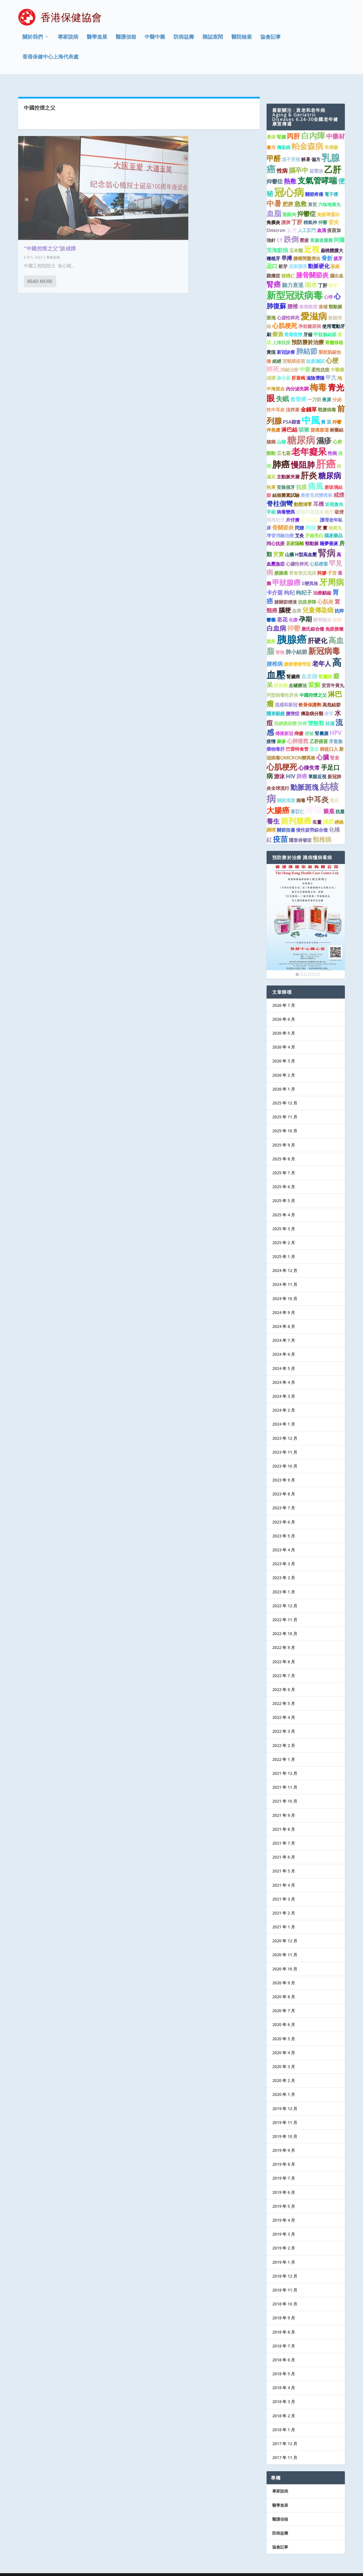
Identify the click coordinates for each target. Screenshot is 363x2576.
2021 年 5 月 (283, 1860)
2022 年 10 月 (284, 1623)
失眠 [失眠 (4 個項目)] (282, 387)
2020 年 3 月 (283, 2056)
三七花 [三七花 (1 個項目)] (283, 443)
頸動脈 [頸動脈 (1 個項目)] (312, 533)
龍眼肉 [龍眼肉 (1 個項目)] (289, 204)
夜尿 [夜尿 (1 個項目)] (326, 389)
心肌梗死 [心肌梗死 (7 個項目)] (282, 756)
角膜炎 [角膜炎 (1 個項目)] (273, 212)
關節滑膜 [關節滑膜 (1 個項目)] (286, 790)
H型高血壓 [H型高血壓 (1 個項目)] (306, 544)
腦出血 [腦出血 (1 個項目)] (336, 265)
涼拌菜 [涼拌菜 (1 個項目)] (292, 399)
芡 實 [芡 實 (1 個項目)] (322, 517)
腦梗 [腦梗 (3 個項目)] (284, 599)
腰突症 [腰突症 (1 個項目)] (292, 703)
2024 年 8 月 (283, 1316)
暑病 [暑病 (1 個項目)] (271, 126)
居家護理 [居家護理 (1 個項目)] (298, 256)
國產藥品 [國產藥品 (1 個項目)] (333, 525)
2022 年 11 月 (284, 1609)
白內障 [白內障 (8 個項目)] (313, 125)
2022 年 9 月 (283, 1637)
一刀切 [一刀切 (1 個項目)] (314, 389)
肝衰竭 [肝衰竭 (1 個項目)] (298, 367)
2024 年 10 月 (284, 1287)
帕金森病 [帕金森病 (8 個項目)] (307, 135)
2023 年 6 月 (283, 1511)
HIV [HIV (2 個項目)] (290, 765)
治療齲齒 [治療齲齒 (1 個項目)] (322, 582)
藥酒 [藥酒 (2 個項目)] (277, 323)
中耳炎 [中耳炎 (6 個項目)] (318, 789)
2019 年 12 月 (284, 2097)
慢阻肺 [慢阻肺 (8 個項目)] (303, 454)
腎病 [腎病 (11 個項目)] (326, 542)
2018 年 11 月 (284, 2279)
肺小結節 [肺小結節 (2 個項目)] (296, 641)
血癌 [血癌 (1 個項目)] (296, 600)
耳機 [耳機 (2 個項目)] (318, 493)
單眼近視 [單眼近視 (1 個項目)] (317, 766)
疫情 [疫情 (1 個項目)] (271, 731)
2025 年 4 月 (283, 1204)
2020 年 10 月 (284, 1958)
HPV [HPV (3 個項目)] (335, 722)
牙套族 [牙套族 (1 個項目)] (336, 731)
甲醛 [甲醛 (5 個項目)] (274, 147)
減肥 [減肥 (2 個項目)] (328, 811)
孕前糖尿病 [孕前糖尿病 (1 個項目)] (309, 316)
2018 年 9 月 (283, 2307)
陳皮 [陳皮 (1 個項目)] (314, 738)
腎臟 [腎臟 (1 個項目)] (281, 126)
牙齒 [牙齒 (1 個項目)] (308, 324)
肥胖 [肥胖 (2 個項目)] (287, 193)
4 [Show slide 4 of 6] (310, 963)
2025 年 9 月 (283, 1134)
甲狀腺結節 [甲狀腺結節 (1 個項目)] (325, 324)
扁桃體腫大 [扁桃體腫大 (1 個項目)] (331, 240)
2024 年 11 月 (284, 1274)
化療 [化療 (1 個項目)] (293, 609)
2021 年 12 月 (284, 1762)
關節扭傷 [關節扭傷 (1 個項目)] (286, 819)
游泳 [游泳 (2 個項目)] (279, 765)
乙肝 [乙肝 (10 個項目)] (332, 159)
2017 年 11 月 (284, 2447)
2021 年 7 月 (283, 1832)
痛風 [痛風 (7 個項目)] (315, 475)
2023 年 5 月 (283, 1525)
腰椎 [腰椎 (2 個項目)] (292, 295)
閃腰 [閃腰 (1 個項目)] (299, 517)
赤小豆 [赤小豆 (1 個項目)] (283, 367)
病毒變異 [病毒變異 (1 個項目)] (286, 501)
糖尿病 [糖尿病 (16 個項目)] (301, 429)
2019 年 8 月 (283, 2153)
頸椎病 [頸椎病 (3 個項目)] (322, 829)
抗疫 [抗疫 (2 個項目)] (301, 476)
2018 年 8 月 (283, 2321)
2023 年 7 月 (283, 1497)
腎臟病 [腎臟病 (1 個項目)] (325, 666)
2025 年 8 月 (283, 1148)
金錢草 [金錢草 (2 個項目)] (309, 399)
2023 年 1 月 (283, 1581)
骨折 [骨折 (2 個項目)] (327, 247)
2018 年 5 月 (283, 2363)
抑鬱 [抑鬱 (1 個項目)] (322, 212)
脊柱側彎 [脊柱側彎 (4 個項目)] (280, 492)
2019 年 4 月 (283, 2209)
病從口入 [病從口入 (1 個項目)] (329, 738)
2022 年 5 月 (283, 1693)
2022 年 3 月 (283, 1720)
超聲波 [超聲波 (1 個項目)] (316, 160)
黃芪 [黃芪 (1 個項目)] (312, 194)
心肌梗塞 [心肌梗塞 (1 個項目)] (319, 553)
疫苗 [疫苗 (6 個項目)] (280, 828)
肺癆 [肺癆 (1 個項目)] (302, 713)
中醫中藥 (155, 38)
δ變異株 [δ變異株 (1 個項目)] (310, 573)
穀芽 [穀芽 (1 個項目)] (283, 256)
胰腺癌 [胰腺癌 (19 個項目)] (292, 628)
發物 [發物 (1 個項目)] (279, 642)
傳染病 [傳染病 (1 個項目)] (283, 137)
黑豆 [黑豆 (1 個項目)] (334, 790)
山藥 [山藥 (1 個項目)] (289, 544)
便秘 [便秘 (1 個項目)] (309, 723)
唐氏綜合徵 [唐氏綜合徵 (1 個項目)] (312, 618)
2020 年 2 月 (283, 2070)
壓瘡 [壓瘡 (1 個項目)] (304, 230)
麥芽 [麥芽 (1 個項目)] (329, 703)
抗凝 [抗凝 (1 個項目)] (340, 801)
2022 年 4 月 (283, 1706)
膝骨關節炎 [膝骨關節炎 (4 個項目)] (312, 264)
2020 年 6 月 (283, 2014)
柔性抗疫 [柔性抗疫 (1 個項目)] (320, 359)
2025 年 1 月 (283, 1246)
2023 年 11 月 (284, 1441)
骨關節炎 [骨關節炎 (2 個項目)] (283, 517)
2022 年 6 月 (283, 1679)
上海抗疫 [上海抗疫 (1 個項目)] (281, 332)
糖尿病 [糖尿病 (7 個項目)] (329, 465)
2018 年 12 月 (284, 2265)
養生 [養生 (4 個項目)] (273, 810)
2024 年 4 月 (283, 1371)
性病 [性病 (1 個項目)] (332, 443)
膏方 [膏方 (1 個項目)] (271, 137)
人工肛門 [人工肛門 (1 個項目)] (307, 219)
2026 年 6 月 (283, 1008)
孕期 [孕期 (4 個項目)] (305, 608)
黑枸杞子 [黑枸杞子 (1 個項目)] (276, 509)
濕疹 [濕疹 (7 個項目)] (324, 430)
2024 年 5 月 (283, 1357)
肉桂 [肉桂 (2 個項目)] (310, 517)
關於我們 (32, 38)
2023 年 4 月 (283, 1539)
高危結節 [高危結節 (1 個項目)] (331, 694)
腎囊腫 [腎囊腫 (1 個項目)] (321, 723)
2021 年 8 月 (283, 1818)
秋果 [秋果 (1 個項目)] (271, 477)
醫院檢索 (241, 38)
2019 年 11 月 (284, 2111)
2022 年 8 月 (283, 1651)
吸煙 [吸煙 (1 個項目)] (339, 501)
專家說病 (68, 38)
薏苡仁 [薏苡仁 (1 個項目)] (297, 801)
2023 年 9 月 (283, 1469)
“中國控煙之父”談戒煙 (50, 207)
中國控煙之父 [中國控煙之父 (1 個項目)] (313, 684)
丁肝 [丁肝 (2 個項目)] (297, 211)
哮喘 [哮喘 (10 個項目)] (313, 799)
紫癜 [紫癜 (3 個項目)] (314, 674)
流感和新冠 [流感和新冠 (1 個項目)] (286, 694)
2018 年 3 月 (283, 2391)
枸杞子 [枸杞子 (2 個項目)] (304, 582)
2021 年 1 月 (283, 1916)
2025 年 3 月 (283, 1218)
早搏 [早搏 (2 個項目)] (286, 247)
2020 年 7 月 (283, 2000)
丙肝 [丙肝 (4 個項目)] (293, 125)
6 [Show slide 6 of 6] (318, 963)
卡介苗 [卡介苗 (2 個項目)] (275, 582)
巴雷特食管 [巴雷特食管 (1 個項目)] (297, 738)
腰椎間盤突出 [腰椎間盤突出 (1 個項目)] (306, 248)
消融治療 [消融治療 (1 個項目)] (289, 359)
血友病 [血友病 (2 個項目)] (309, 665)
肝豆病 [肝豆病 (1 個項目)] (281, 675)
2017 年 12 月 (284, 2433)
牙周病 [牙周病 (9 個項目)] (331, 571)
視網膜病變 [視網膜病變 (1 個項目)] (285, 713)
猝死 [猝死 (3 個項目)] (273, 358)
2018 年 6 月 (283, 2349)
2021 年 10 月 (284, 1790)
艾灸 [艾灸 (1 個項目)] (299, 525)
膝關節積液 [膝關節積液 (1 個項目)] (285, 591)
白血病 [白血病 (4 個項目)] (276, 617)
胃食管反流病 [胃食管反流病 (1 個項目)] (302, 562)
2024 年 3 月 (283, 1385)
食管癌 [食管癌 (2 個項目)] (298, 388)
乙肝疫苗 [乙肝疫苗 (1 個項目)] (319, 731)
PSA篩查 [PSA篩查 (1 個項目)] (292, 411)
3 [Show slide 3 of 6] (305, 963)
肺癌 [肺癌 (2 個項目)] (301, 765)
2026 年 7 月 (283, 994)
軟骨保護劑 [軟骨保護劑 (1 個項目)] (310, 694)
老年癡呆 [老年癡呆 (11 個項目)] (309, 441)
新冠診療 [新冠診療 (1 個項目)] (286, 341)
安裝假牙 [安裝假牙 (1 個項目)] (286, 477)
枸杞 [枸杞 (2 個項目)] (289, 582)
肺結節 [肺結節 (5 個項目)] (306, 340)
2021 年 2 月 (283, 1902)
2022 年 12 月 (284, 1595)
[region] (306, 910)
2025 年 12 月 (284, 1092)
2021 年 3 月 (283, 1888)
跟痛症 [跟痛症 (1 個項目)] (273, 265)
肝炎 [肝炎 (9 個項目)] (309, 464)
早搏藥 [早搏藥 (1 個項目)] (331, 137)
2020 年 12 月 (284, 1930)
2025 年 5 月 (283, 1190)
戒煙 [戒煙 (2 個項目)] (339, 484)
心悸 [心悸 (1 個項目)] (328, 286)
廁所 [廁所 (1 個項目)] (271, 631)
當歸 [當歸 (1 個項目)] (336, 609)
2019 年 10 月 (284, 2126)
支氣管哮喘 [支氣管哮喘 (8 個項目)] (317, 169)
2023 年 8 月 (283, 1483)
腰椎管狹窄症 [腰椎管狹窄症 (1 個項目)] (297, 653)
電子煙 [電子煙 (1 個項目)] (331, 184)
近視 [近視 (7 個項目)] (311, 238)
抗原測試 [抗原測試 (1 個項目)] (315, 351)
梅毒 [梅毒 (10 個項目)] (318, 376)
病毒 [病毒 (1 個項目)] (300, 790)
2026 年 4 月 (283, 1036)
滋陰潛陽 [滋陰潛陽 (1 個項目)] (315, 367)
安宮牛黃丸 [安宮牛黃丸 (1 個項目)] (333, 675)
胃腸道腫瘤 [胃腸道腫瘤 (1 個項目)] (321, 230)
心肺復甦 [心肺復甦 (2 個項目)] (298, 730)
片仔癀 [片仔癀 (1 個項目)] (292, 509)
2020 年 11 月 (284, 1944)
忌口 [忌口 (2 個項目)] (272, 255)
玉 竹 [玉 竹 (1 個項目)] (291, 219)
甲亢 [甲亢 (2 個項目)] (331, 367)
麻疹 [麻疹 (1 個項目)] (281, 731)
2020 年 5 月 (283, 2028)
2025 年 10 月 (284, 1120)
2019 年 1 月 (283, 2251)
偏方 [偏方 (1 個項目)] (315, 148)
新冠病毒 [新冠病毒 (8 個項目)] (324, 640)
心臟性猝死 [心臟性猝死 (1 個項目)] (297, 553)
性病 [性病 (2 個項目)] (282, 160)
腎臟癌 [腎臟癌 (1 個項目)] (293, 666)
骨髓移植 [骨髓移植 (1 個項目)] (334, 332)
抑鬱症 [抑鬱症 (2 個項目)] (275, 171)
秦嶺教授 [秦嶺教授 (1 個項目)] (308, 296)
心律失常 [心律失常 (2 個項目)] (309, 757)
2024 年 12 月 (284, 1260)
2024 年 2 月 (283, 1399)
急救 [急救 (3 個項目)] (300, 193)
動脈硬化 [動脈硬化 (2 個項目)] (319, 255)
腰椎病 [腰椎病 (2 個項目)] (275, 653)
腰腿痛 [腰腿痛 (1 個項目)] (281, 562)
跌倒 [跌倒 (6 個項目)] (291, 228)
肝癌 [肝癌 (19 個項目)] (326, 453)
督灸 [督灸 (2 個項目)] (333, 211)
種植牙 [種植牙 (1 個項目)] (273, 248)
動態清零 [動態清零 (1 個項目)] (303, 494)
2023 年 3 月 (283, 1553)
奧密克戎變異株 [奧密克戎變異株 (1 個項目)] (316, 485)
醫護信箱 (126, 38)
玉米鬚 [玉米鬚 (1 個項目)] (296, 240)
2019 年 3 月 (283, 2223)
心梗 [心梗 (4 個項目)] (332, 349)
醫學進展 (97, 38)
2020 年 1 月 (283, 2084)
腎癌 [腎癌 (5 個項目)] (274, 273)
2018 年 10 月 (284, 2293)
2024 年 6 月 (283, 1343)
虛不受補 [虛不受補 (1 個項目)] (291, 148)
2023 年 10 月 (284, 1455)
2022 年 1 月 (283, 1748)
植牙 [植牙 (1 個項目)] (329, 501)
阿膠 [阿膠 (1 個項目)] (321, 562)
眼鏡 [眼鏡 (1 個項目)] (335, 256)
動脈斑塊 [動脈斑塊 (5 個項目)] (304, 776)
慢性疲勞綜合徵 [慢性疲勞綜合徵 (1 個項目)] (312, 819)
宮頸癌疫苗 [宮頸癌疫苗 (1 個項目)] (293, 351)
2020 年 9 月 (283, 1972)
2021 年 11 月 (284, 1776)
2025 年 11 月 (284, 1106)
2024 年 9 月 (283, 1302)
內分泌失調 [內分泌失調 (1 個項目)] (297, 378)
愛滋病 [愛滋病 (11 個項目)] (314, 305)
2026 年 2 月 (283, 1064)
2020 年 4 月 (283, 2042)
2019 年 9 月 (283, 2139)
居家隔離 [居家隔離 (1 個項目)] (295, 533)
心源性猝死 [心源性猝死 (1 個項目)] (288, 307)
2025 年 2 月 (283, 1232)
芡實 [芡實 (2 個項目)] (278, 543)
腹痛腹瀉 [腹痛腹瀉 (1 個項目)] (320, 419)
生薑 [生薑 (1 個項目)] (317, 811)
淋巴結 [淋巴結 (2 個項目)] (289, 418)
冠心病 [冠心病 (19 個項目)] (289, 181)
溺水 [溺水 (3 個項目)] (311, 274)
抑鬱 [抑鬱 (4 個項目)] (293, 617)
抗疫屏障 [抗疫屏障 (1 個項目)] (307, 591)
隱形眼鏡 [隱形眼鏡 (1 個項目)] (276, 703)
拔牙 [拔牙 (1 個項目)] (338, 248)
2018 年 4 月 (283, 2377)
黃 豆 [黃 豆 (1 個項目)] (326, 411)
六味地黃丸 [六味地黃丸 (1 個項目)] (329, 194)
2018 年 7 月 (283, 2335)
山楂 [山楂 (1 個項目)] (281, 431)
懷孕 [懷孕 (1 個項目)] (332, 274)
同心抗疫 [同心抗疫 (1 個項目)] (276, 533)
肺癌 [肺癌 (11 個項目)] (281, 454)
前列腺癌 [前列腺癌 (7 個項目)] (296, 810)
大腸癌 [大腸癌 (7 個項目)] (278, 799)
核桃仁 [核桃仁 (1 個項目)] (288, 265)
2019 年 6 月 (283, 2181)
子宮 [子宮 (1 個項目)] (332, 562)
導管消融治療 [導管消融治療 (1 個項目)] (280, 525)
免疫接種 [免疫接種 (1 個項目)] (334, 618)
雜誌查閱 (212, 38)
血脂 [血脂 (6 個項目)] (274, 203)
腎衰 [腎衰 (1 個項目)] (334, 747)
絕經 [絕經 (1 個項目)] (276, 351)
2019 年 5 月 (283, 2195)
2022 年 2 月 (283, 1734)
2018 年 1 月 (283, 2419)
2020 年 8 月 (283, 1986)
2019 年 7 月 (283, 2167)
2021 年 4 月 (283, 1874)
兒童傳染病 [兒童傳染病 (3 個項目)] (318, 599)
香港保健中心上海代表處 (50, 58)
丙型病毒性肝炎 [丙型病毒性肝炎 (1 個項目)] (282, 684)
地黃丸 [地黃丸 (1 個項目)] (335, 517)
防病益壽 (184, 38)
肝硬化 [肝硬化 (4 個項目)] (317, 630)
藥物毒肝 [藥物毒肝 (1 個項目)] (276, 738)
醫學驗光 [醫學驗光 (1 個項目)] (322, 609)
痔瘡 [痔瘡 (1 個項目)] (298, 723)
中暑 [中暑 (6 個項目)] (274, 193)
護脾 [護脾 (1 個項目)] (285, 212)
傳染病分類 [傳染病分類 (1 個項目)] (312, 703)
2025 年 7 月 (283, 1162)
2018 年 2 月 (283, 2405)
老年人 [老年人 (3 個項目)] (321, 653)
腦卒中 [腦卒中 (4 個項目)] (298, 159)
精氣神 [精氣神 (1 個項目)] (310, 212)
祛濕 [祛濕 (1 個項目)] (329, 713)
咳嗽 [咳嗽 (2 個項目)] (304, 418)
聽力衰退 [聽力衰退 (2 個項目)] (292, 274)
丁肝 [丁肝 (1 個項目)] (322, 274)
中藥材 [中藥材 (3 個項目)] (335, 126)
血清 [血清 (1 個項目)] (321, 219)
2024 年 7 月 (283, 1329)
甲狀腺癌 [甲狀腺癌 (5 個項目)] (286, 572)
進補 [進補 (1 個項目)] (323, 296)
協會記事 (270, 38)
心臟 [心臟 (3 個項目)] (322, 746)
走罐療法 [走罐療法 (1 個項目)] (298, 675)
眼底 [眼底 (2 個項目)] (329, 800)
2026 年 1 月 (283, 1078)
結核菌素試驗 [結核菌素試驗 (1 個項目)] (285, 485)
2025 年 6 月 (283, 1176)
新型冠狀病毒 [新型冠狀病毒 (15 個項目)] (295, 284)
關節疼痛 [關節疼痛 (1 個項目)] (314, 184)
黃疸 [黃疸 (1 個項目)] (271, 341)
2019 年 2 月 (283, 2237)
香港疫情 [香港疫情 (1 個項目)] (293, 324)
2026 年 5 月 (283, 1022)
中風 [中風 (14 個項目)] (311, 409)
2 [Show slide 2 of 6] (301, 963)
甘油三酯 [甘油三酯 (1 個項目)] (310, 509)
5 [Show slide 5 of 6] (314, 963)
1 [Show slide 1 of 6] (297, 963)
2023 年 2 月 (283, 1567)
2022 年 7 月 (283, 1664)
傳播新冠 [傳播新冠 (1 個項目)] (284, 723)
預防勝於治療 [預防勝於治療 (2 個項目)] (308, 331)
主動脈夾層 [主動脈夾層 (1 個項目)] (288, 466)
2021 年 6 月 (283, 1846)
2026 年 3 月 (283, 1050)
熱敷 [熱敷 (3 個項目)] (290, 170)
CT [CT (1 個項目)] (280, 230)
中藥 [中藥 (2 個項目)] (304, 359)
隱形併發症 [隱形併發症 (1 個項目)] (300, 829)
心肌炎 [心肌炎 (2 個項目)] (325, 591)
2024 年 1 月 (283, 1413)
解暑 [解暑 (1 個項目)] (305, 148)
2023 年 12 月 (284, 1427)
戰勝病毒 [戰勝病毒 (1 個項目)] (327, 399)
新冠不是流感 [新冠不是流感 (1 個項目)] (309, 501)
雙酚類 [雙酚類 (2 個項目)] (316, 712)
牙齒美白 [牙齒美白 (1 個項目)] (314, 525)
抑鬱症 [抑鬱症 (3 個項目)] (306, 203)
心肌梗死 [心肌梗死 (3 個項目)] (284, 315)
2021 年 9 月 (283, 1804)
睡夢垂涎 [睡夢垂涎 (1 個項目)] (329, 533)
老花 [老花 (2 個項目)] (282, 609)
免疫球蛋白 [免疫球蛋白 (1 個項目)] (328, 204)
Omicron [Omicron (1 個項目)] (276, 219)
